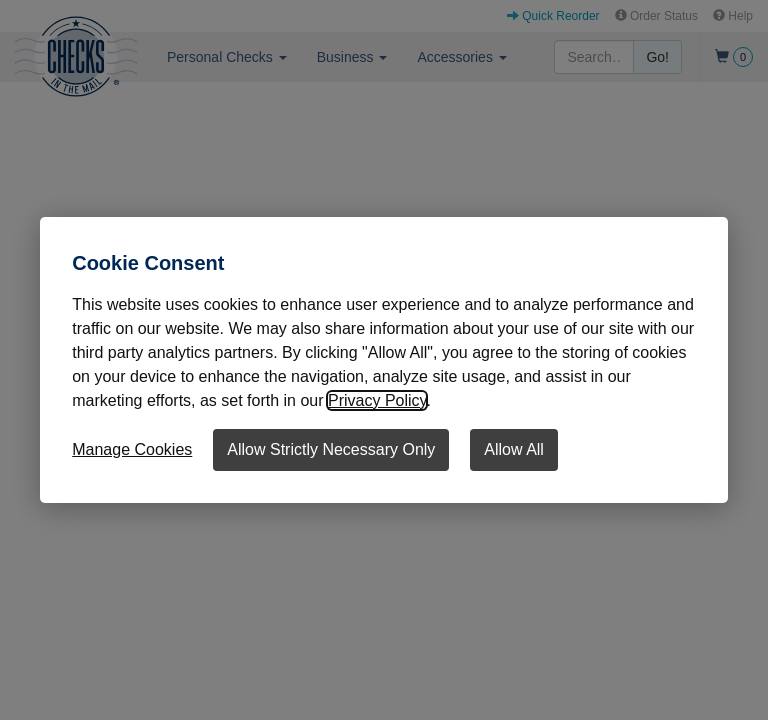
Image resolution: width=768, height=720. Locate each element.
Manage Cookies (132, 449)
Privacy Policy (377, 400)
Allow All (514, 449)
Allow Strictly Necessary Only (331, 449)
